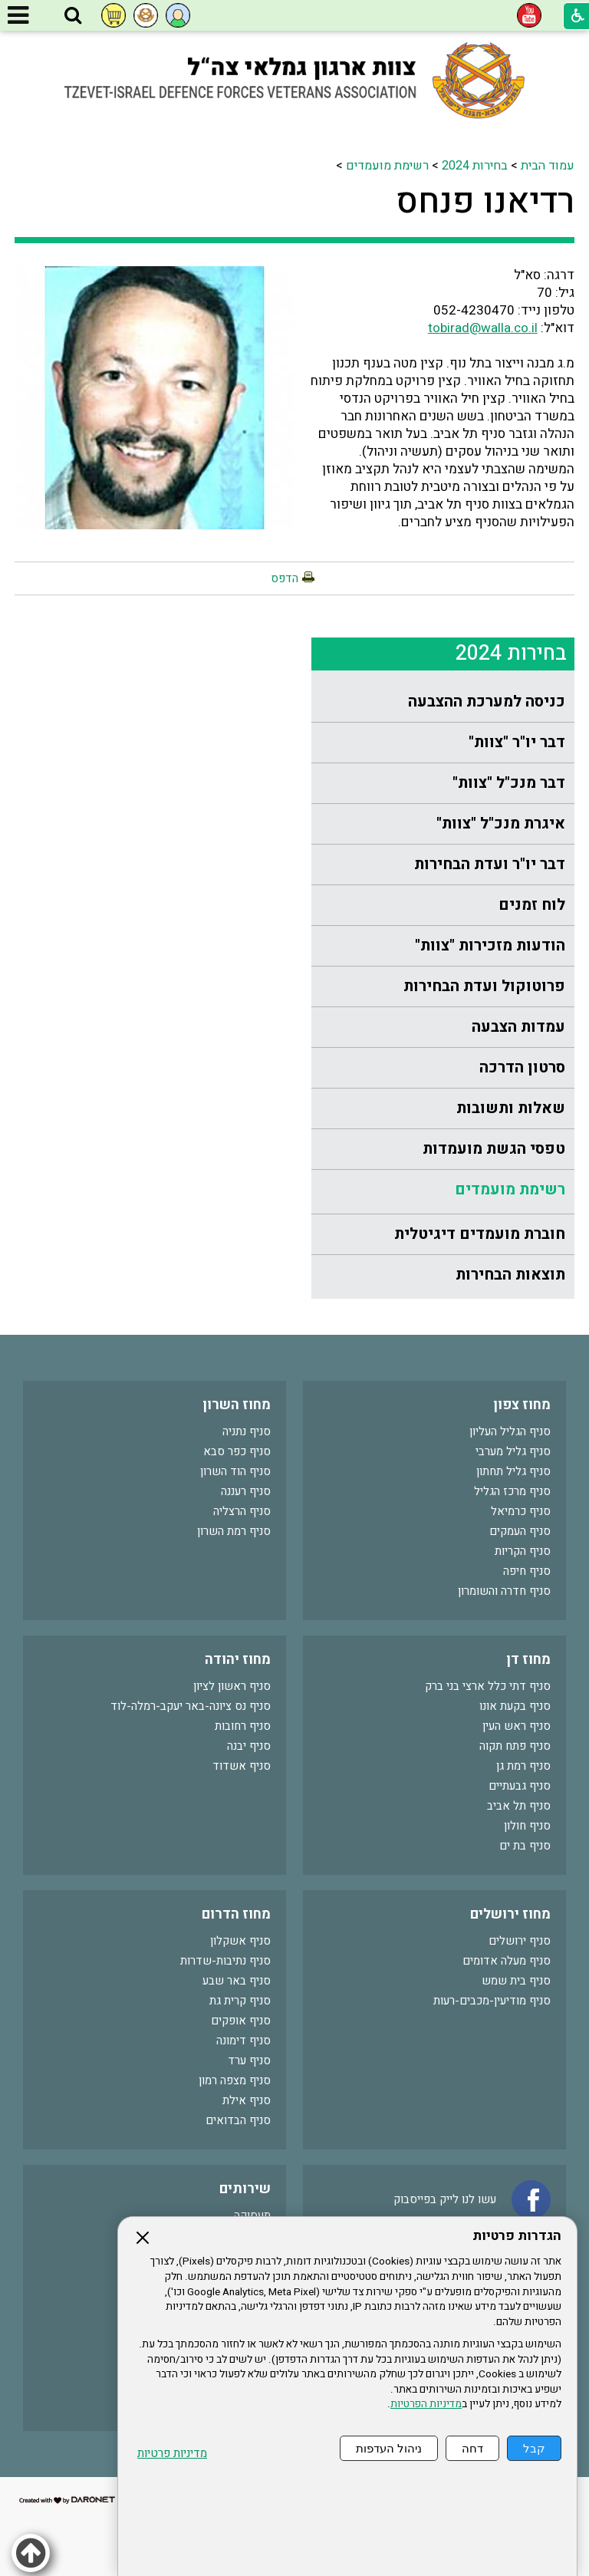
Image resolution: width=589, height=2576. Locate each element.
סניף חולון (527, 1825)
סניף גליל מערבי (513, 1451)
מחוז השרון (236, 1405)
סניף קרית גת (240, 2000)
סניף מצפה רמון (235, 2080)
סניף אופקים (241, 2020)
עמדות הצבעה (518, 1027)
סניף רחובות (243, 1726)
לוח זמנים (532, 905)
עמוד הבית (547, 165)
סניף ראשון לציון (232, 1686)
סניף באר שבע (236, 1980)
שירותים (245, 2189)
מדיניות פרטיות (172, 2453)
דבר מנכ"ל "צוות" (508, 783)
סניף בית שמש (516, 1980)
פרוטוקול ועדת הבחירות (484, 986)
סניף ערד (249, 2060)
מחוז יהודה (238, 1659)
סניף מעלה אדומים (506, 1960)
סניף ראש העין (516, 1726)
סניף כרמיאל (521, 1511)
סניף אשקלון (240, 1940)
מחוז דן (528, 1659)
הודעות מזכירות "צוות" (490, 945)
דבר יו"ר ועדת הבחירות (489, 864)
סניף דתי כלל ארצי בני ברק (488, 1686)
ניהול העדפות (389, 2448)
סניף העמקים (520, 1531)
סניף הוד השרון (235, 1471)
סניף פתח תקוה (515, 1746)
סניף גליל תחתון (513, 1471)
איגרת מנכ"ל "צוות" (500, 823)
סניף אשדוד (241, 1765)
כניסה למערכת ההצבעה (486, 701)
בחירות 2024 (475, 165)
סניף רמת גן (523, 1765)
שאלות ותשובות (510, 1108)
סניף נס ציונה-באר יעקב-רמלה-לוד (190, 1706)
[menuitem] (442, 702)
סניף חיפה (527, 1571)
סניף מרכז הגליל (512, 1491)
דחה (472, 2448)
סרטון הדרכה (522, 1067)
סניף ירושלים (520, 1940)
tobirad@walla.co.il (483, 328)
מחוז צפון (522, 1405)
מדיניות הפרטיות (426, 2404)
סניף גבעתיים (520, 1785)
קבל (534, 2448)
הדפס (284, 578)
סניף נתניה (246, 1431)
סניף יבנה (249, 1746)
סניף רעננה (246, 1491)
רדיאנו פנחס (485, 201)
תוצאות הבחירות (510, 1274)
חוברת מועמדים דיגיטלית (479, 1234)
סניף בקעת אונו (515, 1706)
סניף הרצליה (242, 1511)
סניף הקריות (523, 1551)
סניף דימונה (243, 2040)
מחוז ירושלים (510, 1914)
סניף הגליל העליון (510, 1431)
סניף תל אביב (519, 1805)
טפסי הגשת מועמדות (494, 1149)
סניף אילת (246, 2100)
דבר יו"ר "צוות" (517, 742)
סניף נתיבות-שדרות (225, 1960)
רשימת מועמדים (387, 165)
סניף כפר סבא (237, 1451)
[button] (72, 16)
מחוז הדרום (236, 1914)
